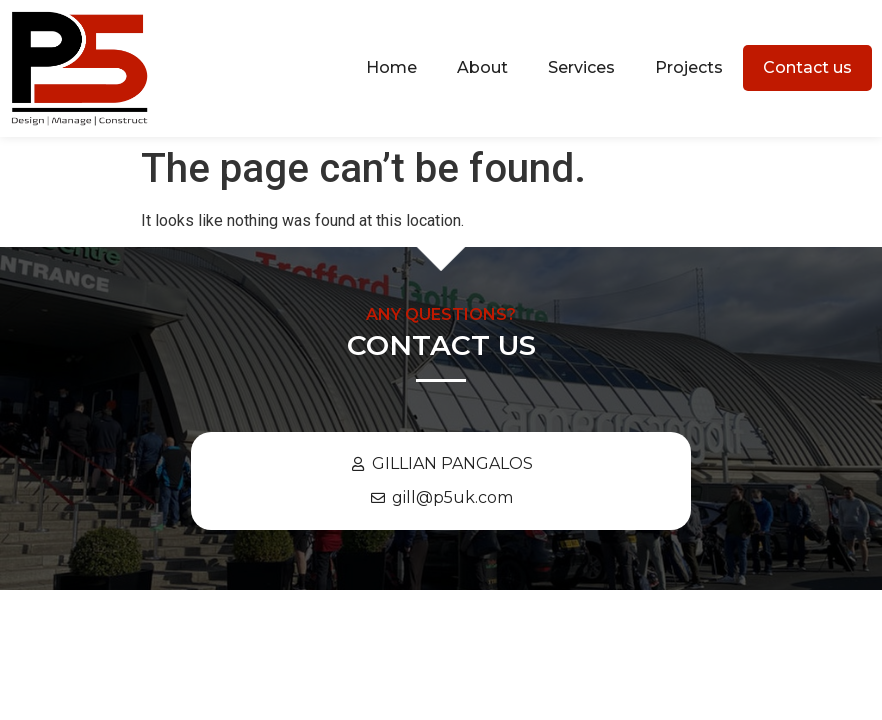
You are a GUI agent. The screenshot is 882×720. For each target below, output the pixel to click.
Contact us (807, 67)
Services (581, 67)
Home (391, 67)
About (482, 67)
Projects (689, 67)
